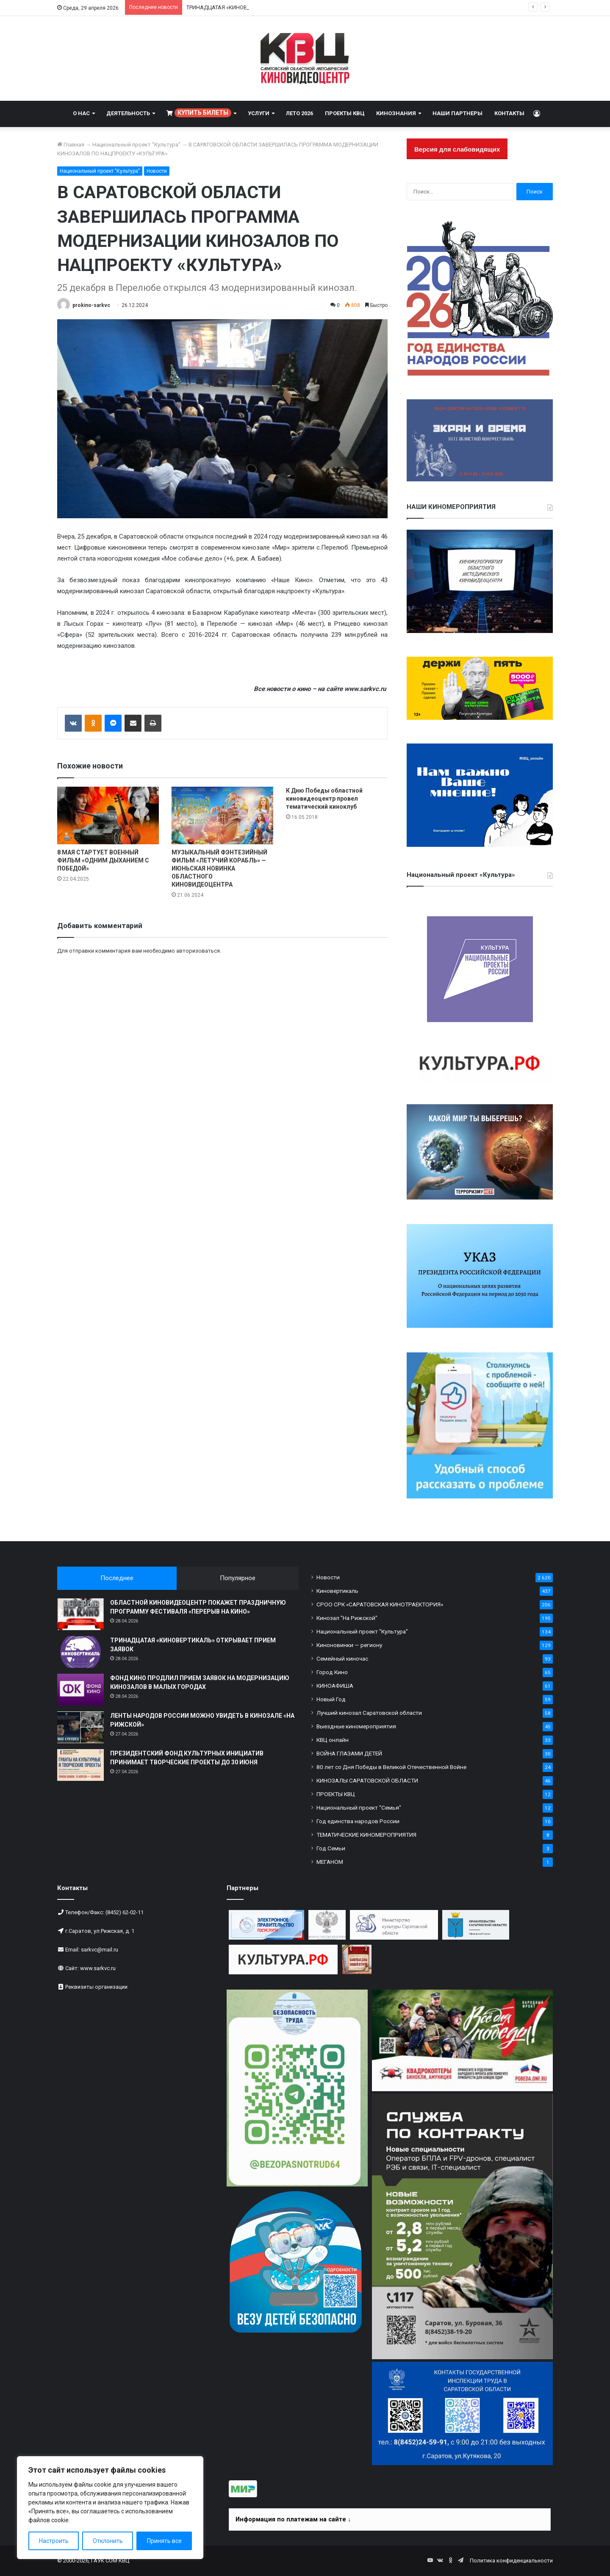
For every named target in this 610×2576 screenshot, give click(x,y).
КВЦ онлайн (332, 1739)
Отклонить (108, 2540)
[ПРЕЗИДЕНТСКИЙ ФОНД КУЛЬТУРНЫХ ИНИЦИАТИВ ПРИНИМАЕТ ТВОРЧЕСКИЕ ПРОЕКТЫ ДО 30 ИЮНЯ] (80, 1765)
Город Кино (332, 1672)
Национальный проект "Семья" (358, 1807)
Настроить (54, 2540)
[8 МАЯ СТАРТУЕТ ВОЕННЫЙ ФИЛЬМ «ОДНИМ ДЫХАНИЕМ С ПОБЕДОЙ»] (108, 815)
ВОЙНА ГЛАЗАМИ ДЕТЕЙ (349, 1753)
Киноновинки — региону (349, 1645)
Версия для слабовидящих (457, 149)
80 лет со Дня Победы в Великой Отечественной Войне (391, 1766)
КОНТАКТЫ (509, 113)
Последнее (116, 1578)
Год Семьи (330, 1848)
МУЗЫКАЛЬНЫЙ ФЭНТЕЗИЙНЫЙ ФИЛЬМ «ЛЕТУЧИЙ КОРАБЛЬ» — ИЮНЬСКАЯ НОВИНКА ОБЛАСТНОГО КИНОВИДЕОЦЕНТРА (219, 868)
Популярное (237, 1578)
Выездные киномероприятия (356, 1726)
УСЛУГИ (258, 113)
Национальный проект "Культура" (136, 144)
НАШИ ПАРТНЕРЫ (457, 113)
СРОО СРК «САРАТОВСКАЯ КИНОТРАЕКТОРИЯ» (379, 1604)
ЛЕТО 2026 (299, 113)
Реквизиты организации (96, 1987)
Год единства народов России (357, 1821)
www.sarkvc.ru (98, 1968)
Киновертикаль (337, 1590)
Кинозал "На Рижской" (346, 1617)
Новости (157, 171)
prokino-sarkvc (91, 305)
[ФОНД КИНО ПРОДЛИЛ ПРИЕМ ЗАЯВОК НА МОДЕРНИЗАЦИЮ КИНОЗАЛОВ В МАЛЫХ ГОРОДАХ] (80, 1689)
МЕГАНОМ (329, 1861)
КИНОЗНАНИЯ (396, 113)
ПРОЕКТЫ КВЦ (344, 113)
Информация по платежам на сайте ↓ (293, 2519)
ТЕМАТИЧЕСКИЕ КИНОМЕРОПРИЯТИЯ (366, 1834)
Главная (70, 144)
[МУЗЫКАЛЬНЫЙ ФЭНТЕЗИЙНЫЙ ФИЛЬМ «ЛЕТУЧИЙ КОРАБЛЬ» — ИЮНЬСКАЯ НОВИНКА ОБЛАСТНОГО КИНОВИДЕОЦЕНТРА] (222, 815)
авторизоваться (198, 951)
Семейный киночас (342, 1658)
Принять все (164, 2540)
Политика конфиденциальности (511, 2560)
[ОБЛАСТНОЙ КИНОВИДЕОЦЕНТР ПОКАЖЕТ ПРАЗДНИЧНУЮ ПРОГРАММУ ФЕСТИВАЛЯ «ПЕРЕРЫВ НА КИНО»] (80, 1614)
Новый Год (331, 1699)
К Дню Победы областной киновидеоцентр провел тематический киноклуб (324, 798)
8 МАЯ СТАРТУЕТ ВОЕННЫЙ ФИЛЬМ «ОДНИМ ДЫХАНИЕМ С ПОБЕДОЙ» (103, 860)
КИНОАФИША (334, 1685)
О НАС (81, 113)
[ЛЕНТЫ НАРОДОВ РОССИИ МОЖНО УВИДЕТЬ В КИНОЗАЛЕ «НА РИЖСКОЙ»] (80, 1727)
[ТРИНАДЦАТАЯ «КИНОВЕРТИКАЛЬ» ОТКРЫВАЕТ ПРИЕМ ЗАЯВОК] (80, 1652)
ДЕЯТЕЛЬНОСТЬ (128, 113)
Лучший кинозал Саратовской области (369, 1712)
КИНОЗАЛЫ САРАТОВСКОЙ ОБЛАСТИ (367, 1780)
